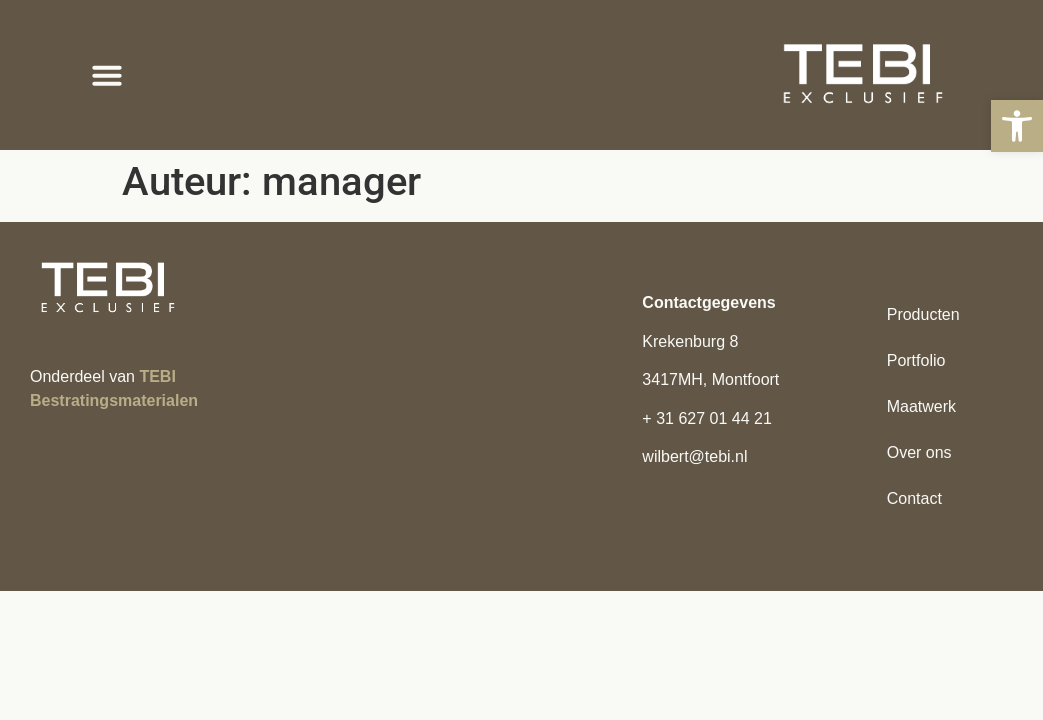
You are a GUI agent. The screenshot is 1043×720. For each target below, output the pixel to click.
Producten (923, 314)
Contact (914, 498)
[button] (1017, 126)
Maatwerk (921, 406)
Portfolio (916, 360)
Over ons (919, 452)
